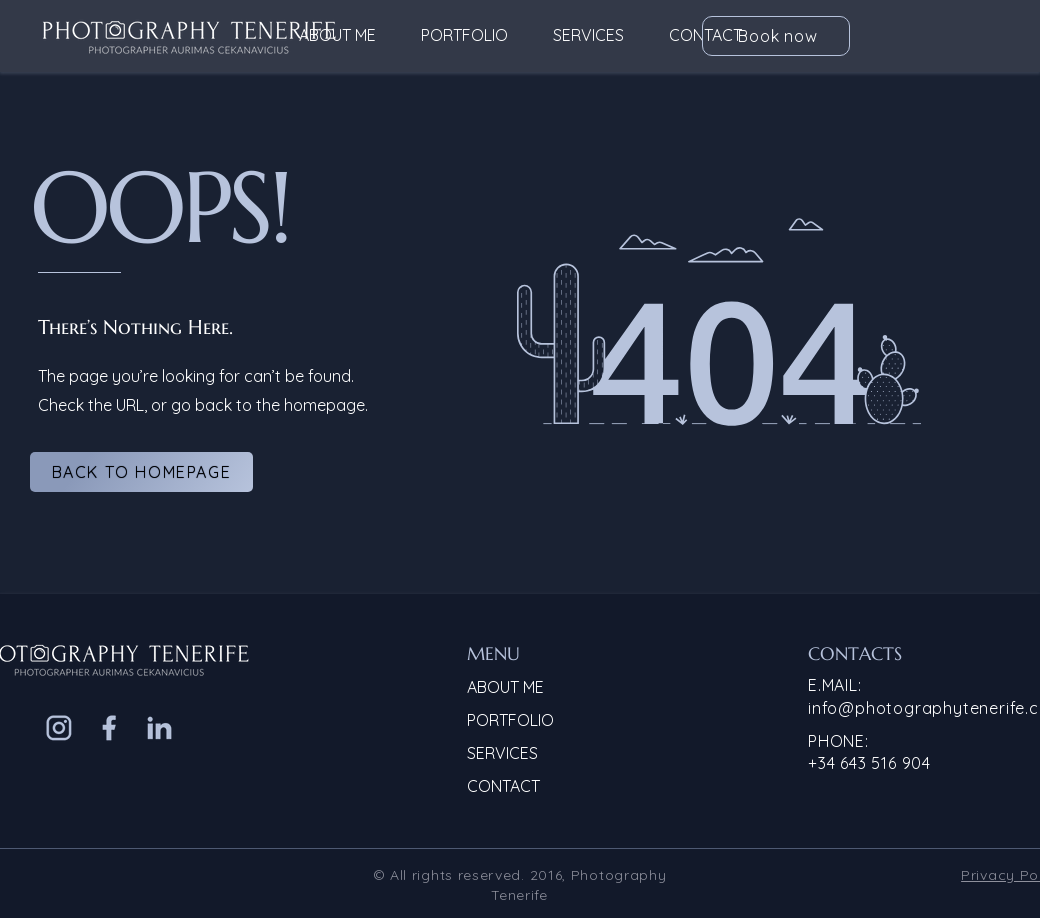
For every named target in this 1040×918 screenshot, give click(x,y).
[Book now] (776, 36)
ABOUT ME (505, 687)
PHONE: (838, 741)
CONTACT (503, 786)
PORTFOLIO (510, 720)
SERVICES (502, 753)
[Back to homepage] (141, 472)
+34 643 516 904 (869, 763)
